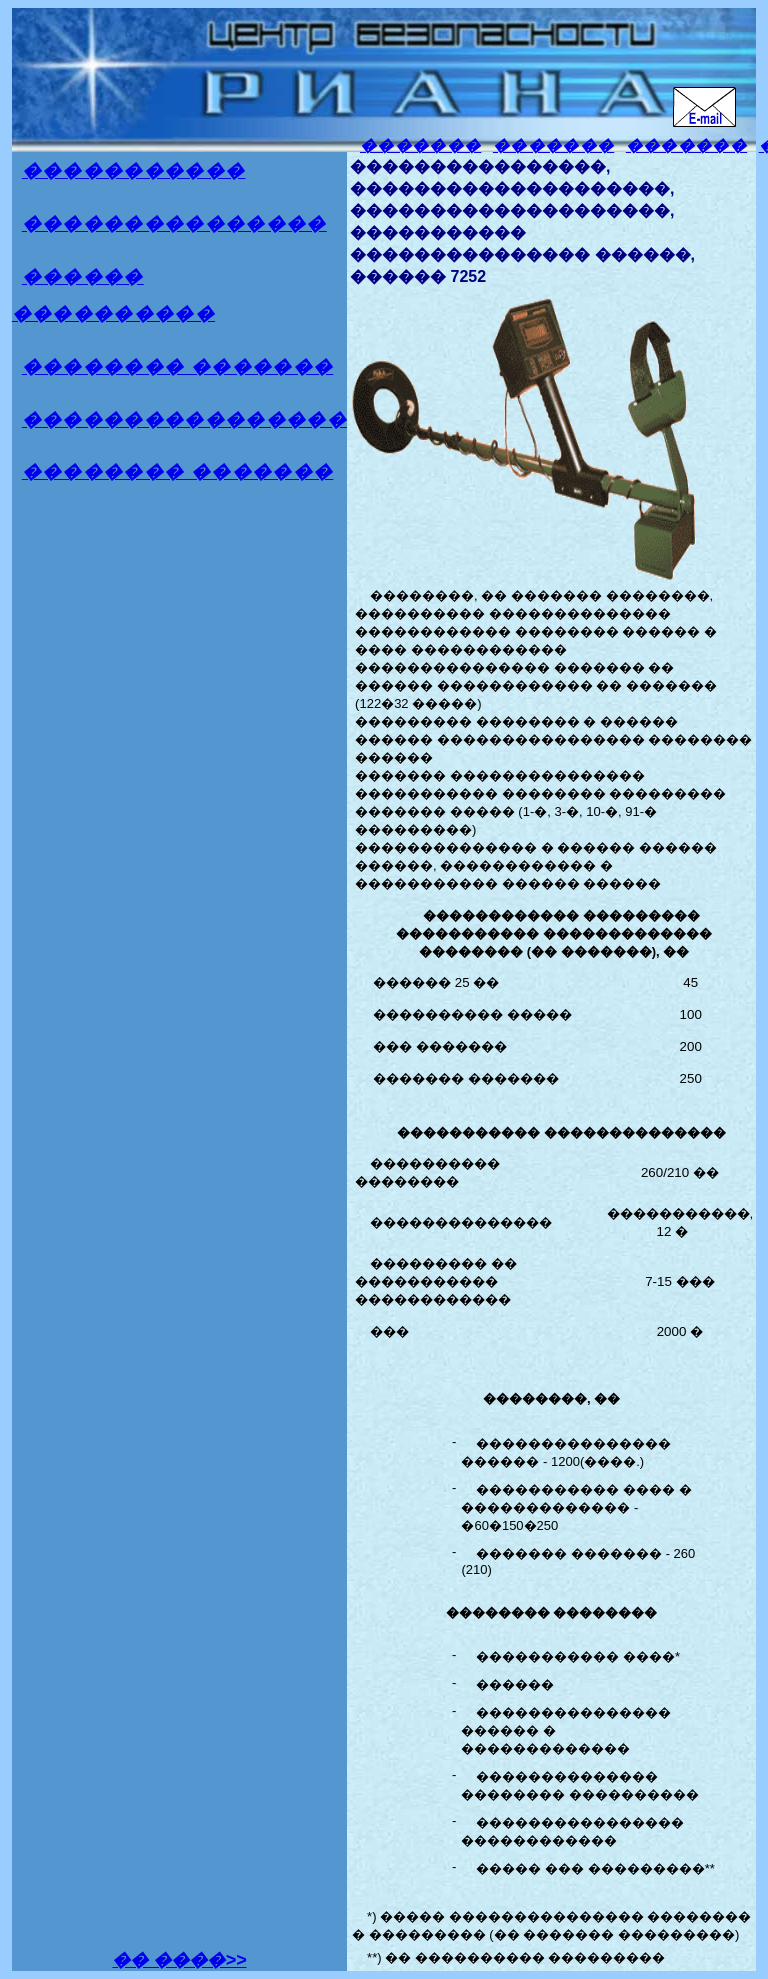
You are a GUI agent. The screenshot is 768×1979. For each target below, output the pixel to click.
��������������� (174, 223)
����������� (134, 170)
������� (420, 145)
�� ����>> (179, 1960)
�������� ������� (178, 366)
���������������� (184, 419)
